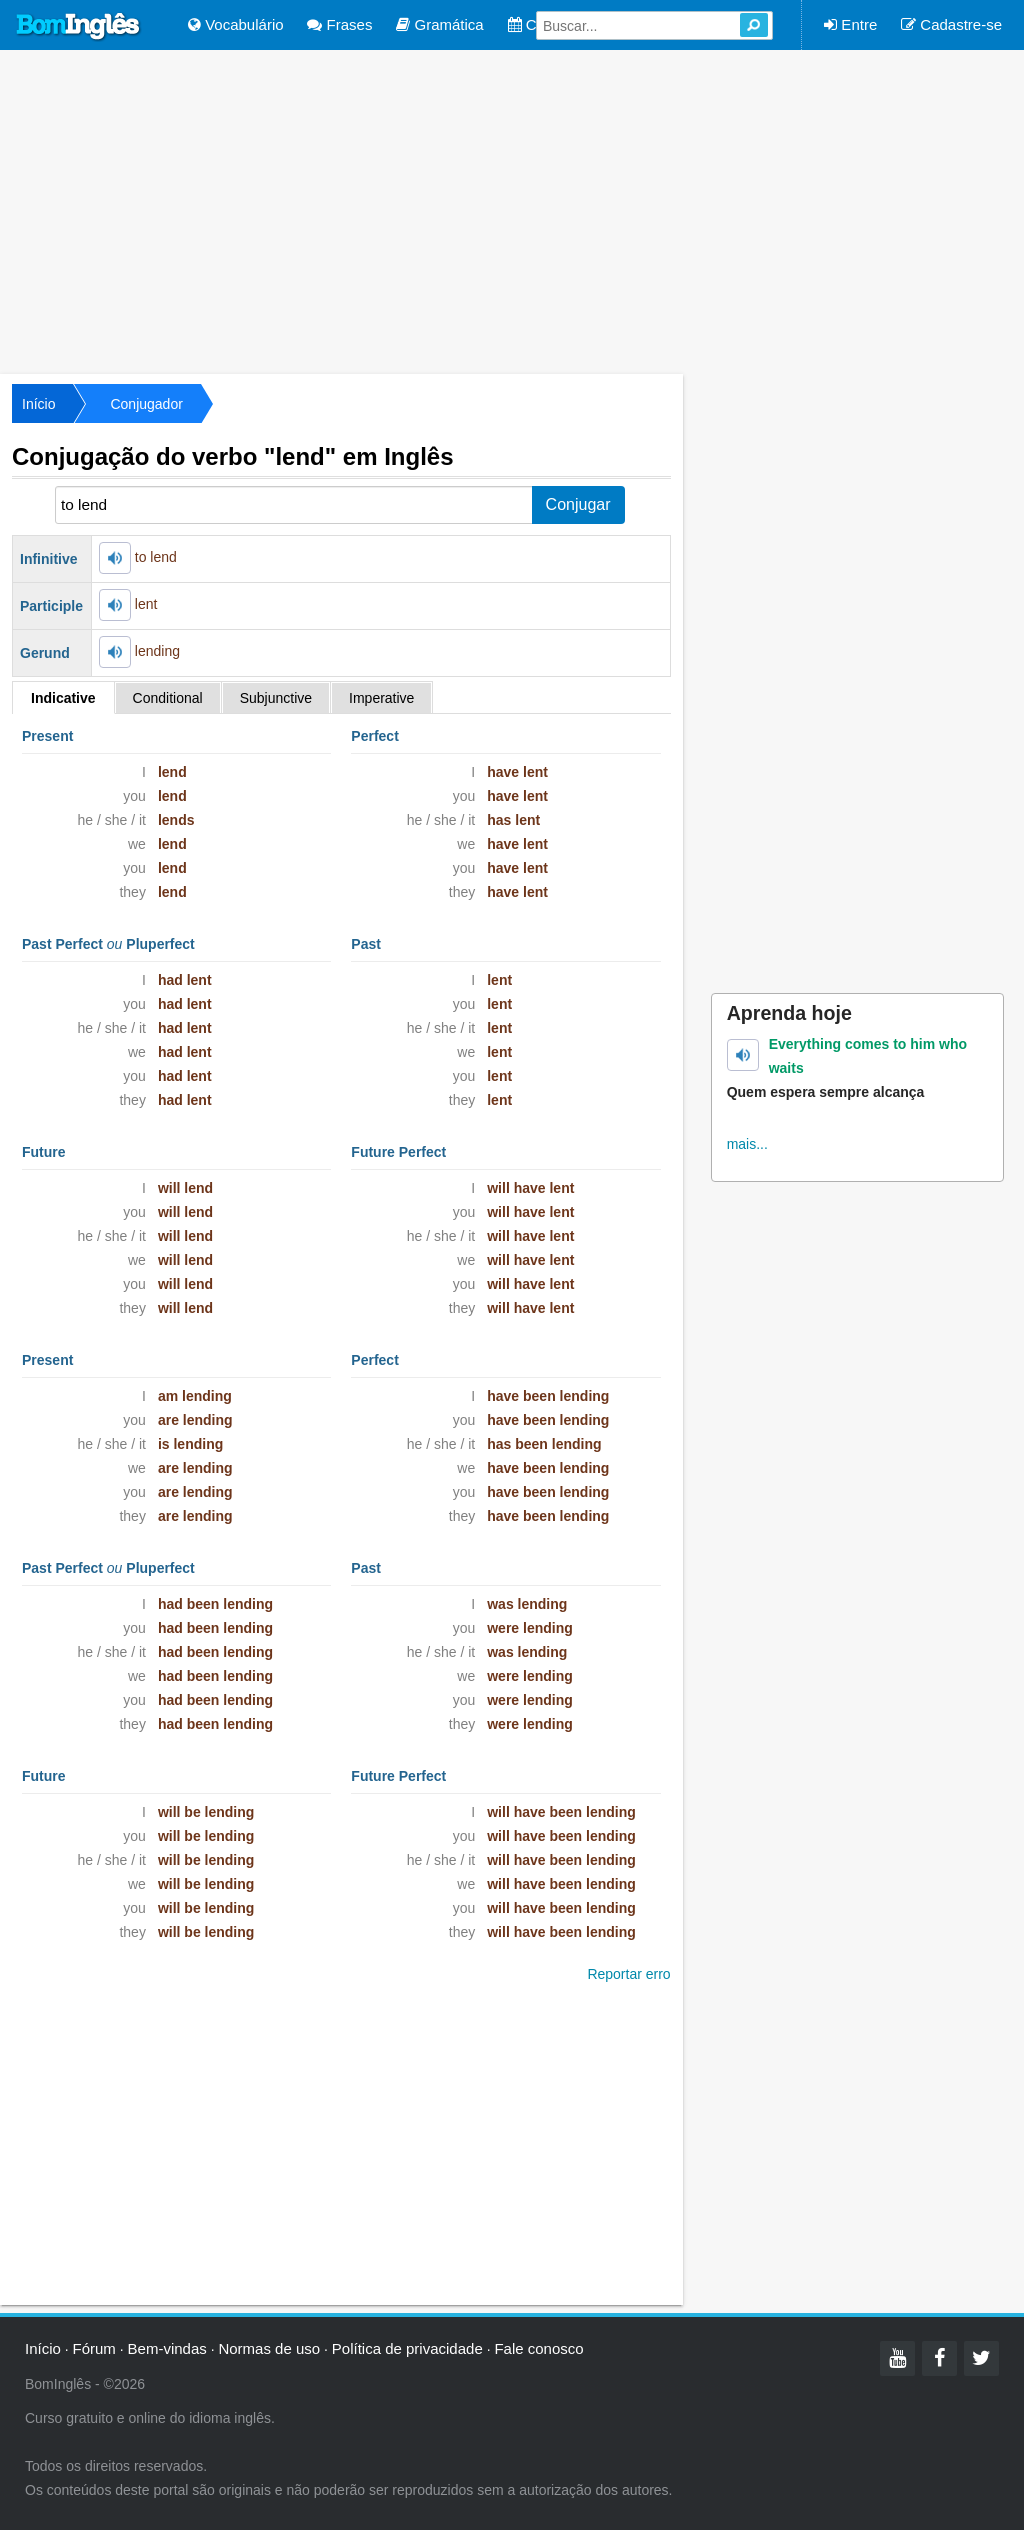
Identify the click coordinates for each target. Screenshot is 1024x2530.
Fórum (94, 2348)
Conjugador (146, 404)
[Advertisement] (512, 210)
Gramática (439, 24)
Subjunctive (276, 698)
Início (38, 404)
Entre (850, 24)
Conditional (168, 698)
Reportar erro (628, 1974)
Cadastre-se (951, 24)
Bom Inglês (79, 27)
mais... (747, 1144)
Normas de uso (269, 2348)
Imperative (381, 698)
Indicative (63, 698)
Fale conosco (538, 2348)
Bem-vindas (167, 2348)
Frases (339, 24)
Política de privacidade (407, 2348)
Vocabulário (236, 24)
